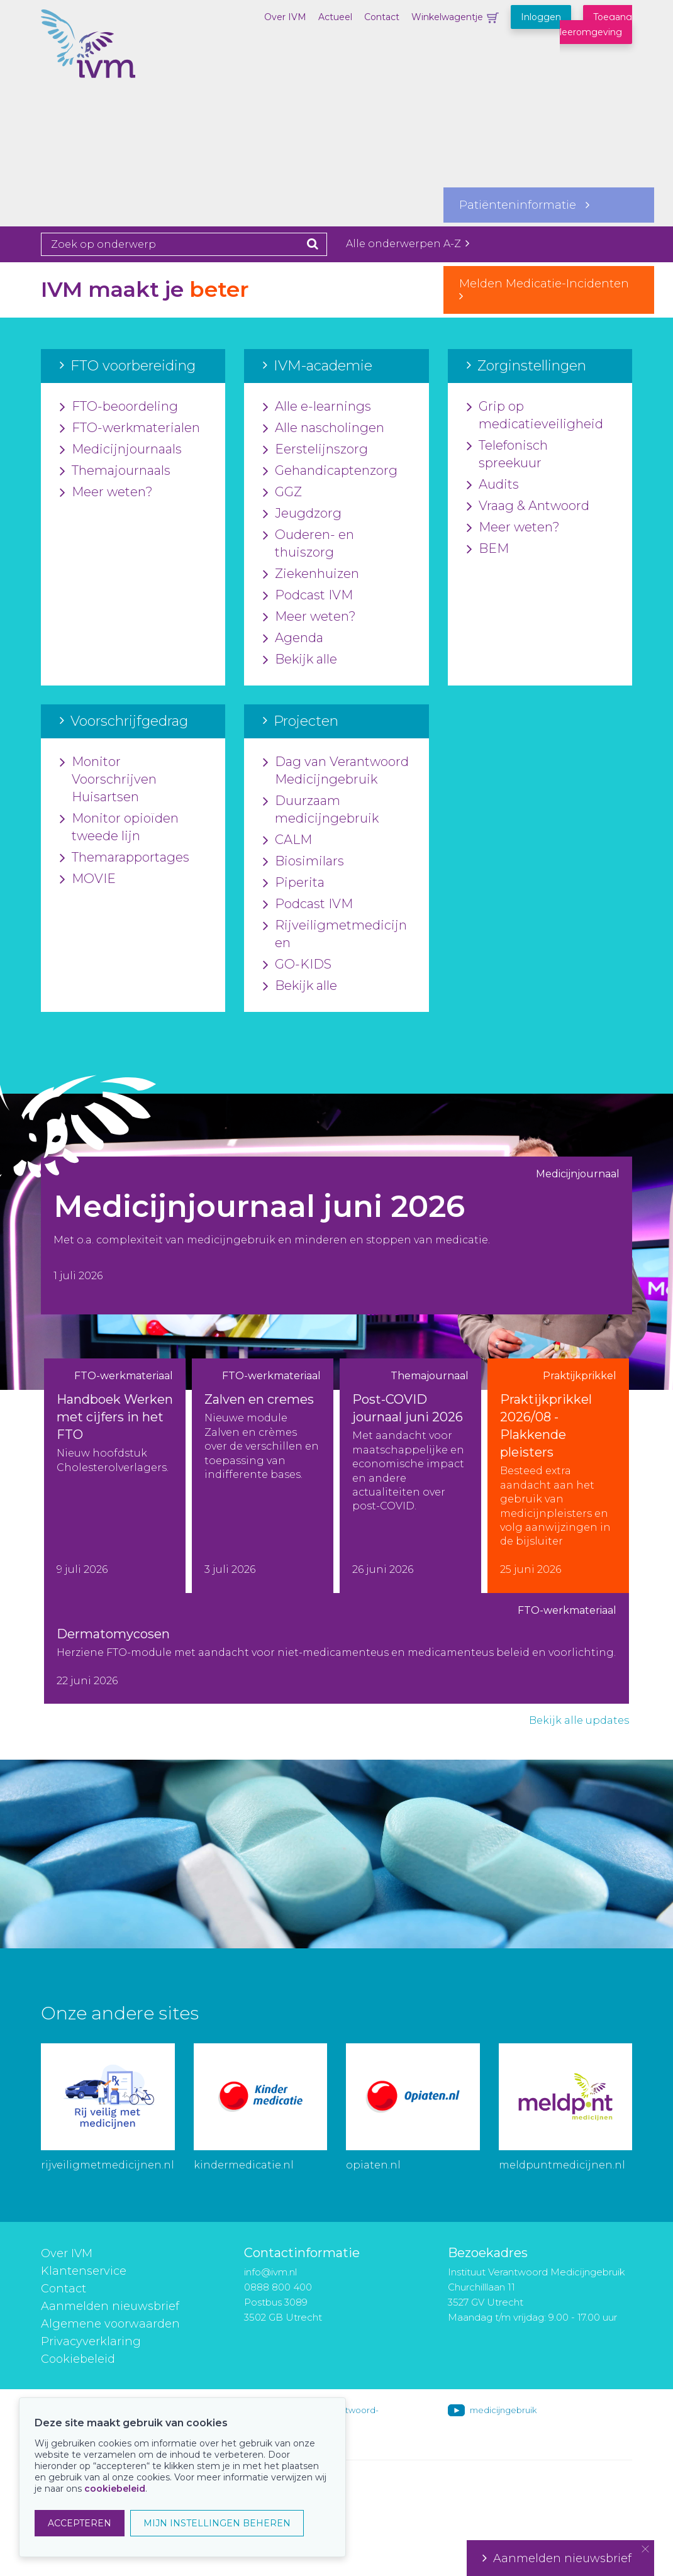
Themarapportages (124, 857)
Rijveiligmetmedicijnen (335, 934)
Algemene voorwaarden (110, 2324)
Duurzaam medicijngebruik (321, 810)
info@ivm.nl (270, 2272)
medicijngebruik (503, 2410)
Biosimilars (303, 861)
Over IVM (285, 17)
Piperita (294, 883)
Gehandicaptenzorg (330, 471)
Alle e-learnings (317, 406)
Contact (381, 17)
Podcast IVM (308, 595)
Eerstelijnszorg (315, 449)
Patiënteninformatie (524, 205)
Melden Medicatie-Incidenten (548, 289)
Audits (493, 484)
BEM (488, 549)
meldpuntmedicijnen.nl (562, 2165)
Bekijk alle (300, 659)
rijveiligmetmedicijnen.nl (107, 2165)
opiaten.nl (373, 2165)
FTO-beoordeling (119, 406)
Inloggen (541, 17)
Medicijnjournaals (121, 449)
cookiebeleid (114, 2488)
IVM (104, 72)
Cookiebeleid (78, 2359)
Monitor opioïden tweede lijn (119, 827)
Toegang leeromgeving (596, 24)
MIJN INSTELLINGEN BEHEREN (217, 2523)
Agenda (293, 638)
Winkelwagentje (447, 17)
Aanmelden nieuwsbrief (110, 2306)
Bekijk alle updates (579, 1720)
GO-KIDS (297, 964)
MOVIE (88, 879)
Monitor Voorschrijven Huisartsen (108, 780)
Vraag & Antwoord (528, 506)
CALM (287, 840)
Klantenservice (83, 2271)
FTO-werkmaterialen (130, 428)
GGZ (282, 492)
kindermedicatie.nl (244, 2165)
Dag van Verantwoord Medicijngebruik (336, 771)
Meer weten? (106, 492)
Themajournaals (115, 471)
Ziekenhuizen (311, 574)
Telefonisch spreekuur (507, 454)
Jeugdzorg (302, 513)
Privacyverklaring (91, 2341)
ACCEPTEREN (79, 2523)
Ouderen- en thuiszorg (308, 544)
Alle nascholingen (323, 428)
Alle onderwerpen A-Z (407, 244)
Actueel (335, 17)
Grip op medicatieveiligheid (535, 415)
